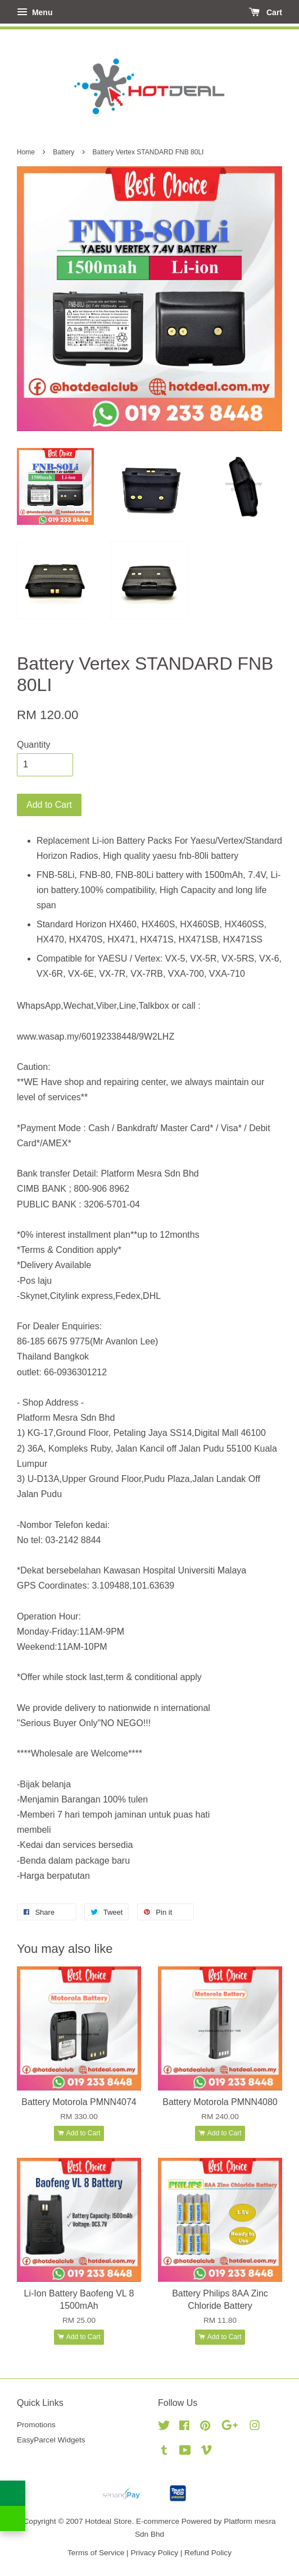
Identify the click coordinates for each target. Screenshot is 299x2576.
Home (26, 152)
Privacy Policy (154, 2552)
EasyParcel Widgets (51, 2440)
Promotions (36, 2425)
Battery (63, 152)
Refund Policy (208, 2552)
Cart (265, 12)
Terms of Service (95, 2552)
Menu (34, 12)
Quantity (34, 744)
